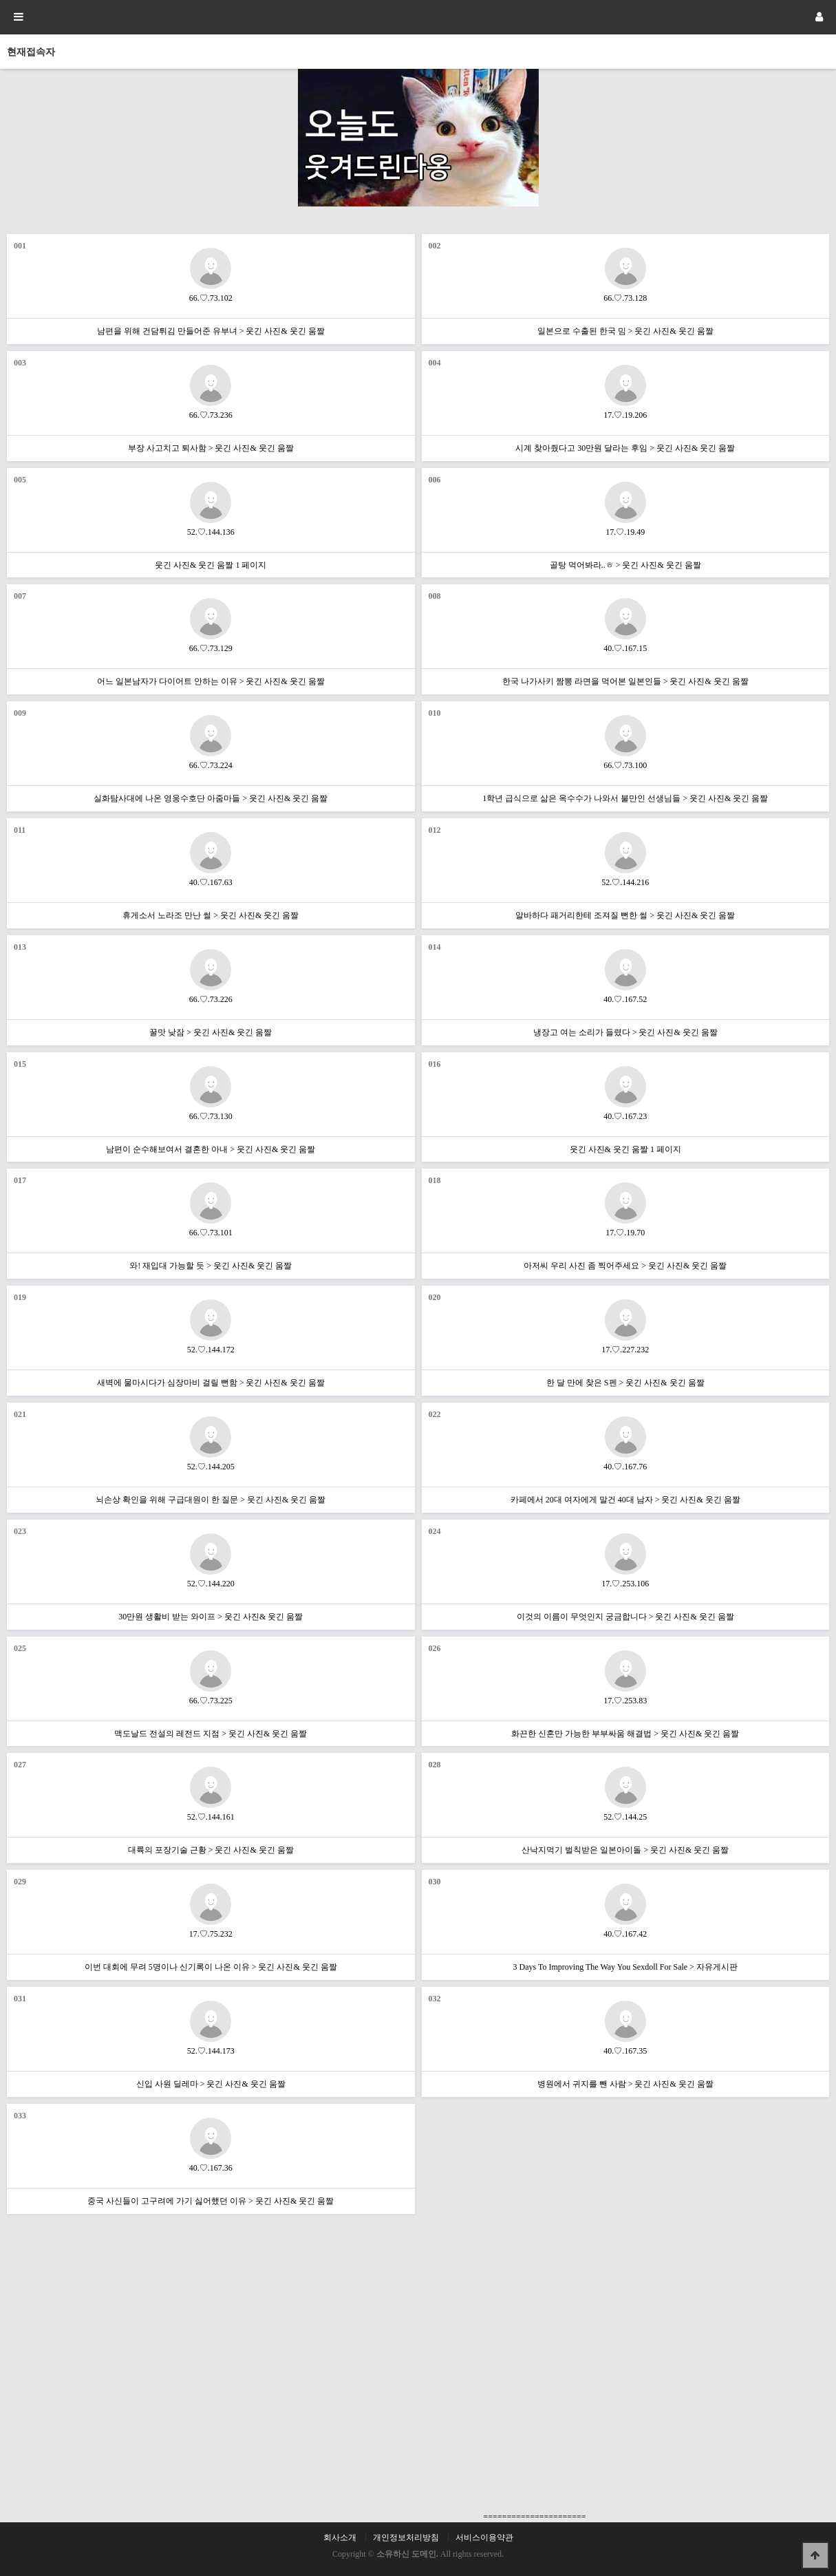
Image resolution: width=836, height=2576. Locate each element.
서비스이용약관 (484, 2537)
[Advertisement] (626, 2196)
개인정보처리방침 (406, 2537)
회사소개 (339, 2537)
